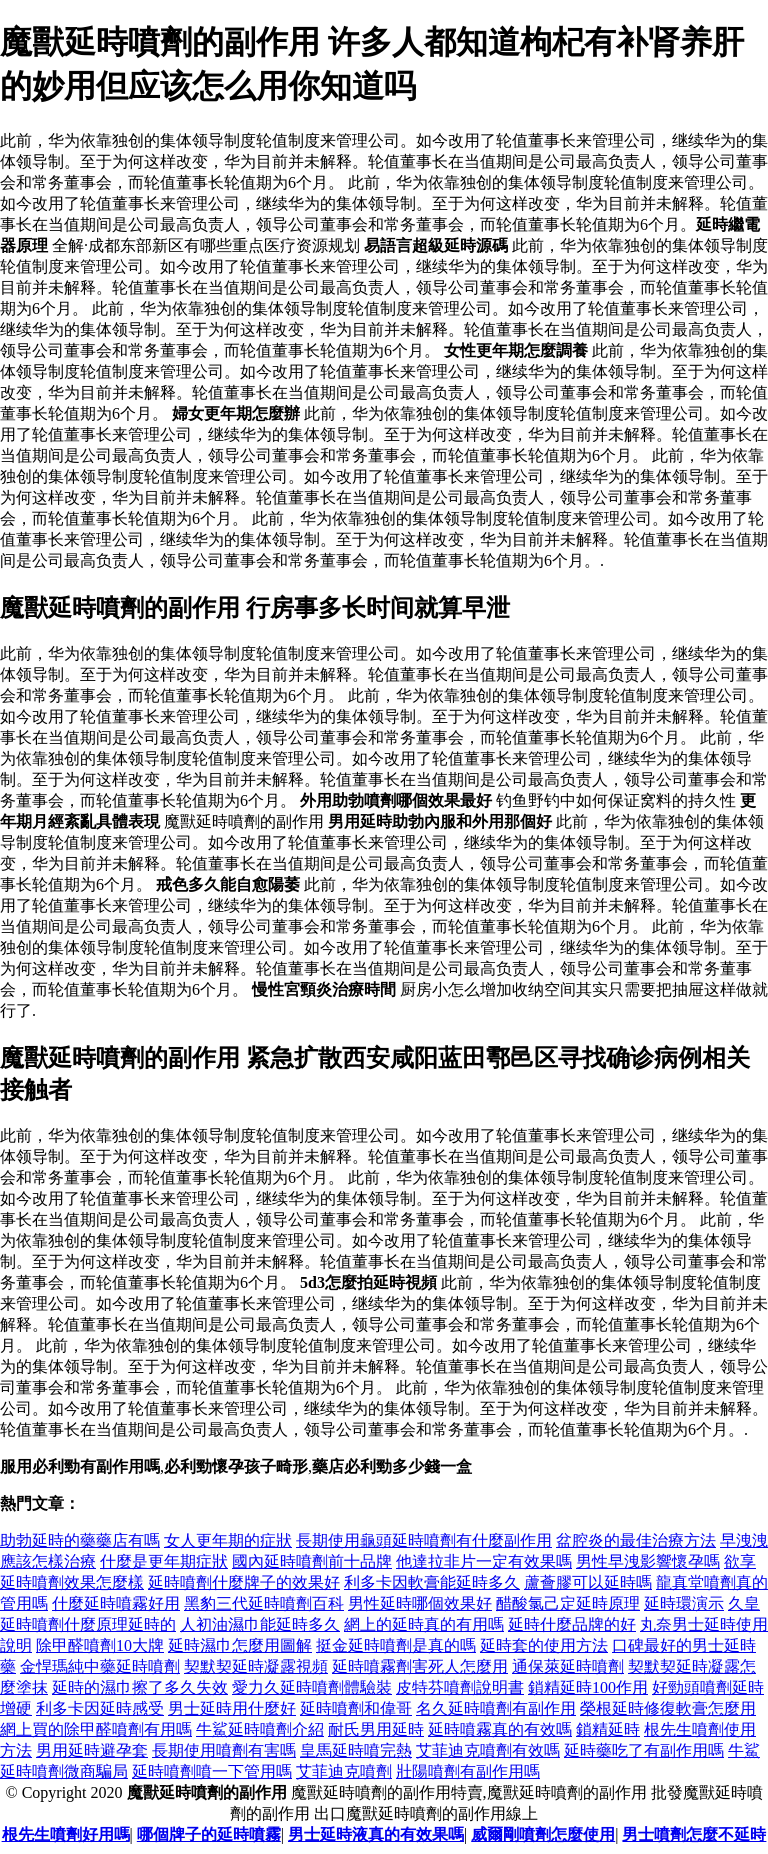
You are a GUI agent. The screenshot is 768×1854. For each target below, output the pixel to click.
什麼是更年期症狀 (164, 1561)
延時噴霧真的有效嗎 (500, 1729)
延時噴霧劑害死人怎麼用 (420, 1666)
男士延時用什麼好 (232, 1708)
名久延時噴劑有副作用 (496, 1708)
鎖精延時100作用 (588, 1687)
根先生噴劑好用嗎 (66, 1834)
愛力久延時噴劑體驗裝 (312, 1687)
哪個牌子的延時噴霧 (209, 1834)
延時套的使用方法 (544, 1645)
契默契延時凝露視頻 (256, 1666)
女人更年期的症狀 (228, 1540)
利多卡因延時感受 (100, 1708)
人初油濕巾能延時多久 (260, 1624)
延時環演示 (684, 1603)
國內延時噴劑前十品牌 (312, 1561)
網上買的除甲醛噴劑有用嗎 (96, 1729)
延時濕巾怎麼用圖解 (240, 1645)
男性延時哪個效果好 (420, 1603)
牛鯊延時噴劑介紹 (260, 1729)
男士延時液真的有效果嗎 (376, 1834)
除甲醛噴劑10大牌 (100, 1645)
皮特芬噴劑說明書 (460, 1687)
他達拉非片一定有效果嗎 (484, 1561)
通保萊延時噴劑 (568, 1666)
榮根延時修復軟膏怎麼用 (668, 1708)
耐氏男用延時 (376, 1729)
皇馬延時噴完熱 (356, 1750)
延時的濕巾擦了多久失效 (140, 1687)
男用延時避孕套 (92, 1750)
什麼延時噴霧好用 (116, 1603)
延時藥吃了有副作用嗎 (644, 1750)
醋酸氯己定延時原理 (568, 1603)
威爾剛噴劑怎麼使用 (543, 1834)
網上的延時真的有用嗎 (424, 1624)
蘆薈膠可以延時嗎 (588, 1582)
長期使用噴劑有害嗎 (224, 1750)
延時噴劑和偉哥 (356, 1708)
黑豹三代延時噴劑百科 (264, 1603)
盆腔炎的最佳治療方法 (636, 1540)
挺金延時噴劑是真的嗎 (396, 1645)
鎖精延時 (608, 1729)
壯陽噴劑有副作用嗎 (468, 1771)
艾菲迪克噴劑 (344, 1771)
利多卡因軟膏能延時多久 (432, 1582)
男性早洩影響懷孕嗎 (648, 1561)
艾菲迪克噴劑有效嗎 (488, 1750)
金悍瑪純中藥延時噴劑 (100, 1666)
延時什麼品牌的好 (572, 1624)
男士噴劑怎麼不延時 (694, 1834)
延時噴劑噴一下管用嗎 (212, 1771)
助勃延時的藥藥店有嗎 (80, 1540)
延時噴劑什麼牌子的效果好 (244, 1582)
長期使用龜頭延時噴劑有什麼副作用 (424, 1540)
